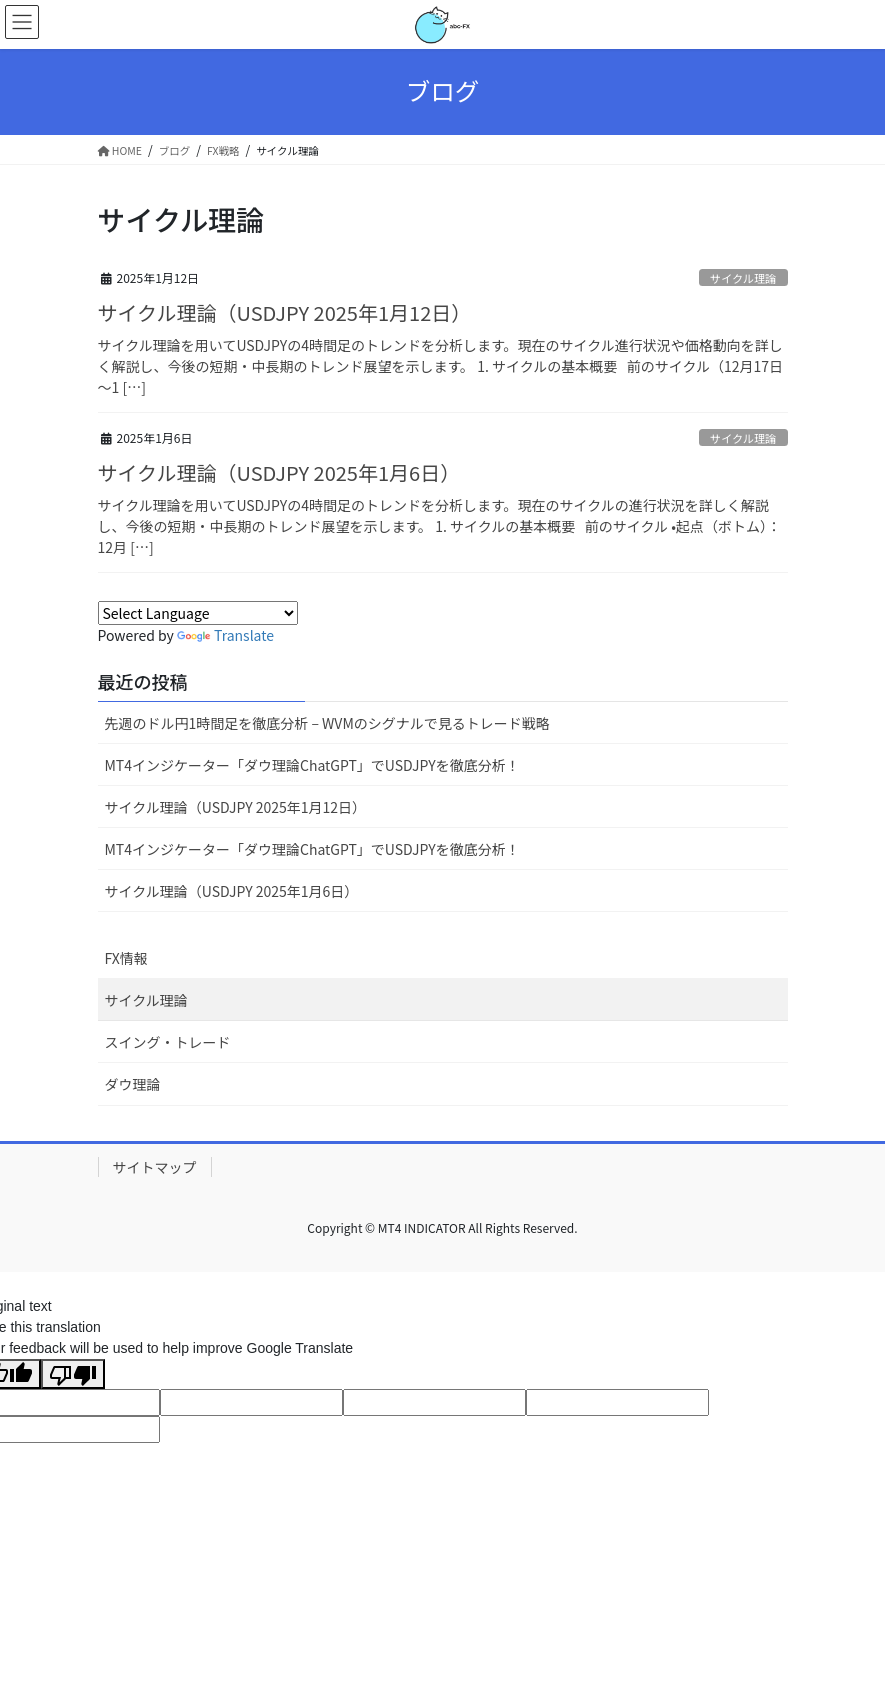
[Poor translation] (73, 1374)
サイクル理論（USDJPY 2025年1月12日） (285, 312)
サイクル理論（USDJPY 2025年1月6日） (279, 472)
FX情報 (126, 958)
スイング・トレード (168, 1042)
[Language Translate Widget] (198, 613)
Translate (225, 635)
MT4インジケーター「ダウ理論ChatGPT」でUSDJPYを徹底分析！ (312, 765)
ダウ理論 (133, 1084)
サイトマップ (155, 1167)
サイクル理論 (743, 278)
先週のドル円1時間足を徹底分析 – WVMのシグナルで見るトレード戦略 (327, 723)
